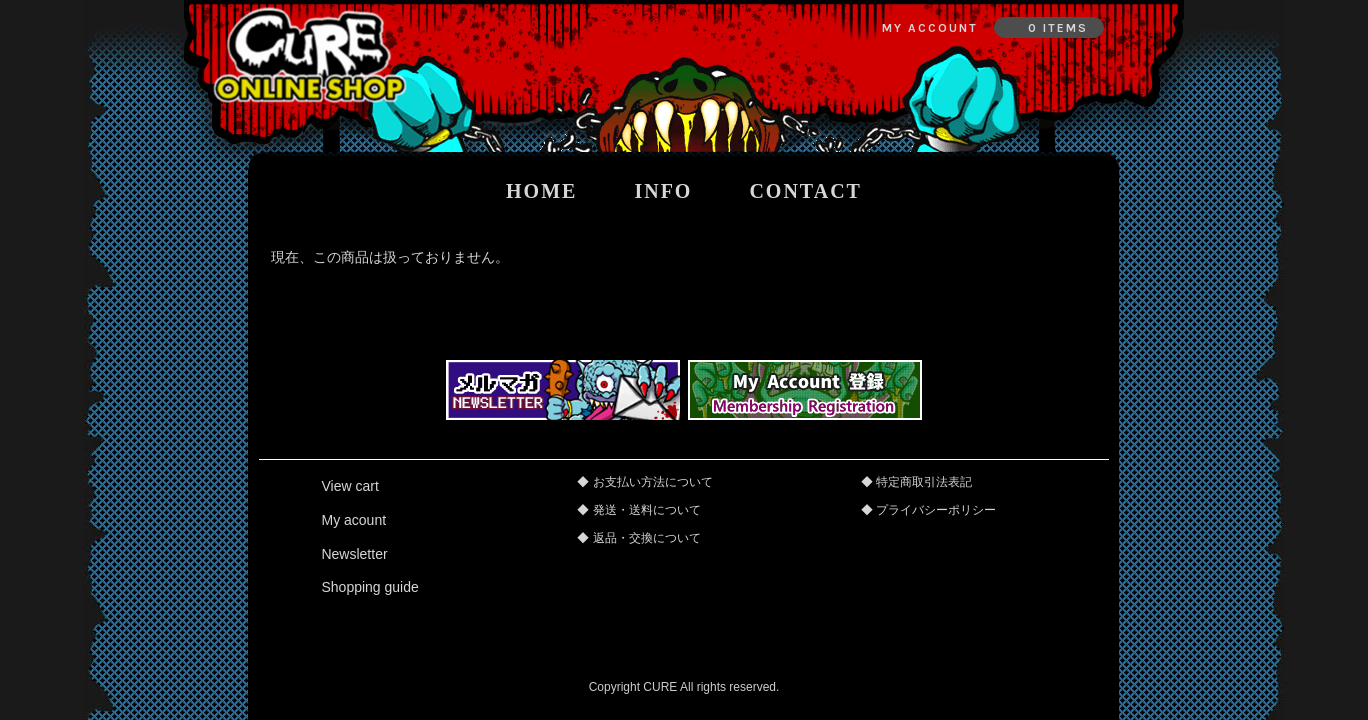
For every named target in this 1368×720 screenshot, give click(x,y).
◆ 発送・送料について (638, 510)
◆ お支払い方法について (644, 482)
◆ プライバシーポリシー (928, 510)
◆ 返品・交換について (638, 538)
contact (805, 191)
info (663, 191)
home (541, 191)
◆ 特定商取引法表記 (916, 482)
